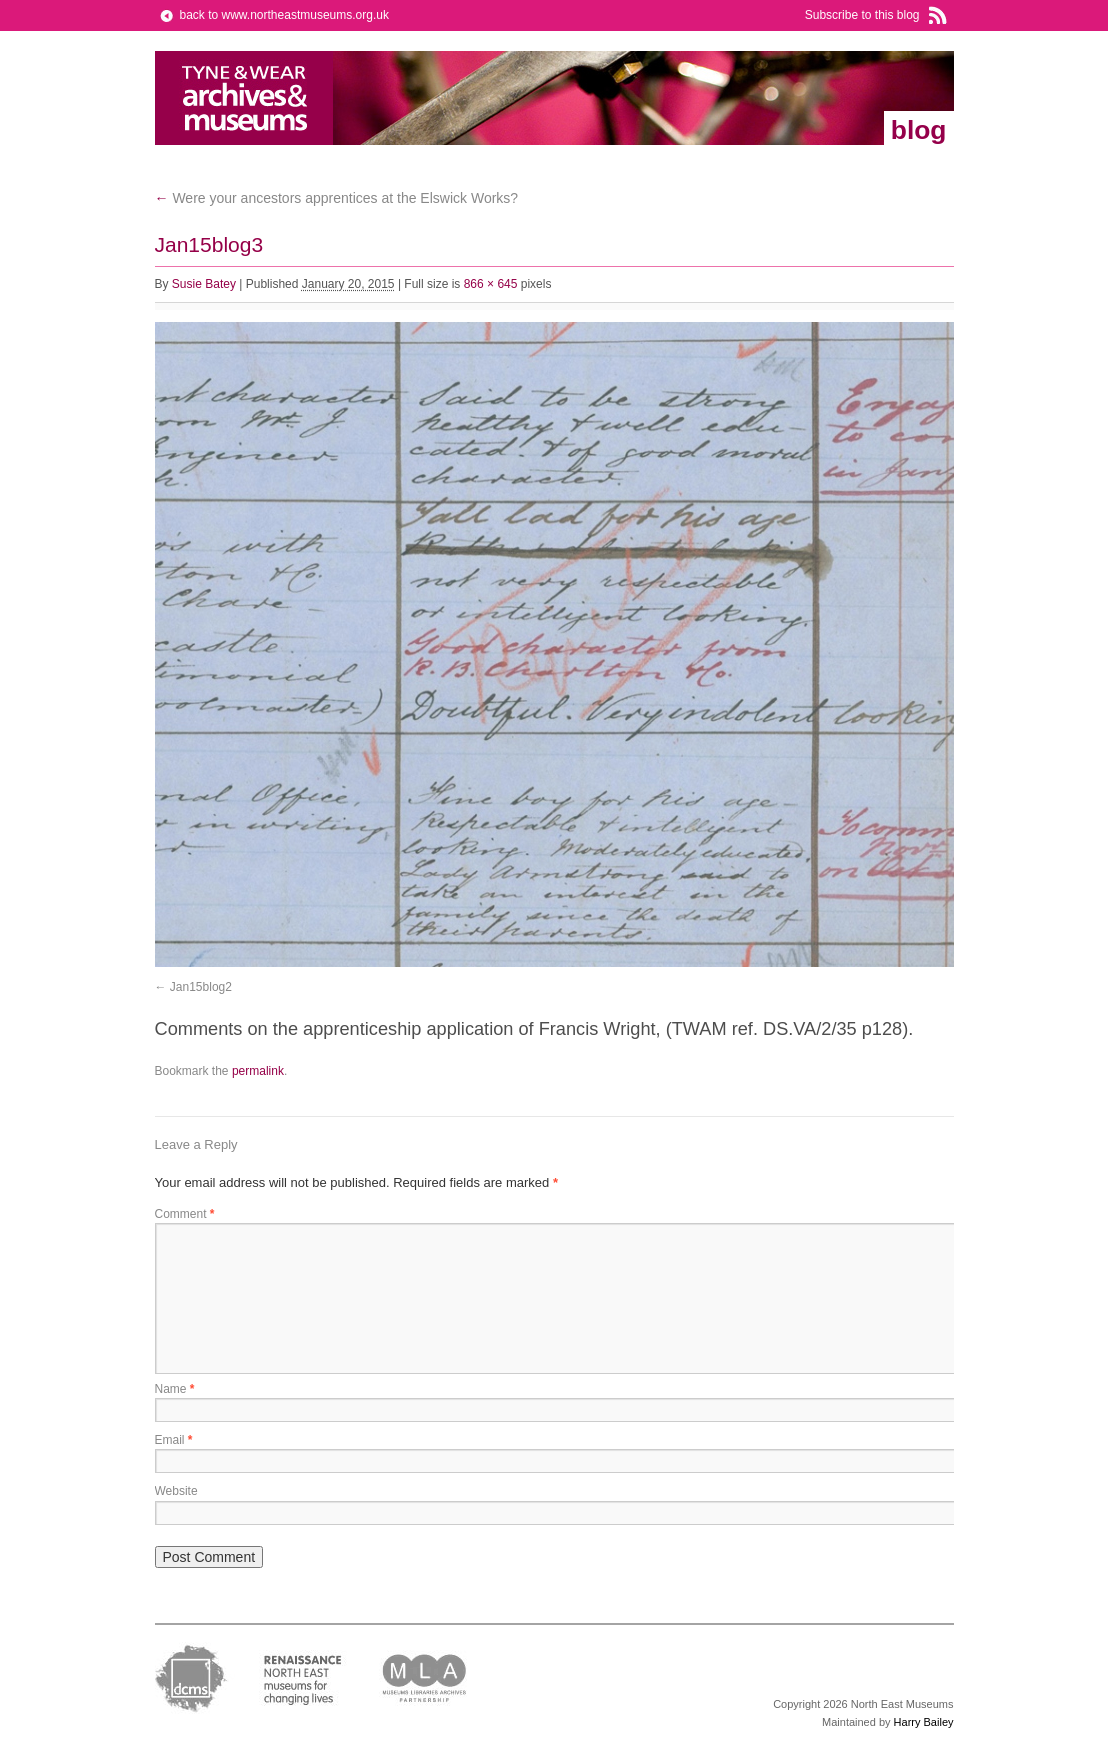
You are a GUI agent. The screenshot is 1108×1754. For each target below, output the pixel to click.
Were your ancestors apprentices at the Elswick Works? (337, 198)
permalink (258, 1071)
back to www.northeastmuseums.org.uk (284, 15)
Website (176, 1491)
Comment (185, 1214)
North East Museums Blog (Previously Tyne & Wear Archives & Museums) (244, 98)
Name (175, 1389)
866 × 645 (491, 284)
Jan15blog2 (201, 987)
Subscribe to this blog (862, 15)
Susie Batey (204, 284)
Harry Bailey (924, 1722)
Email (174, 1440)
